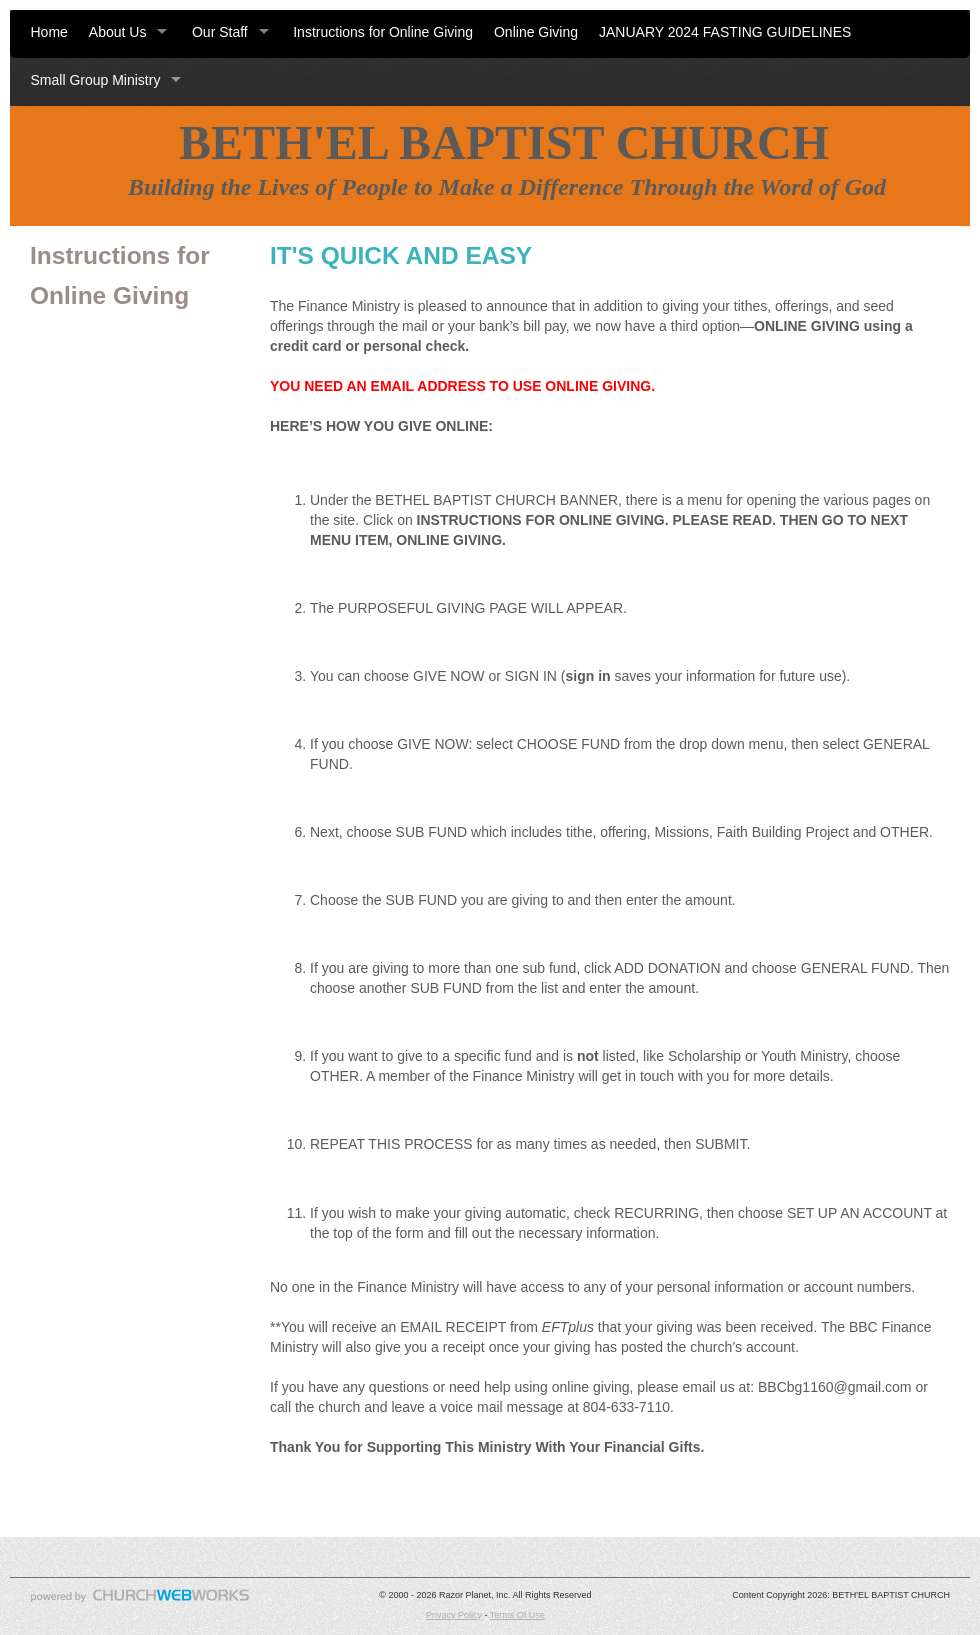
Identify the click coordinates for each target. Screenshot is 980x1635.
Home (49, 32)
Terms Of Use (517, 1615)
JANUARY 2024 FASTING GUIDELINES (725, 32)
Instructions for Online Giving (383, 32)
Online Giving (536, 32)
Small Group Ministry (96, 80)
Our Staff (220, 32)
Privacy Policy (454, 1615)
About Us (118, 32)
